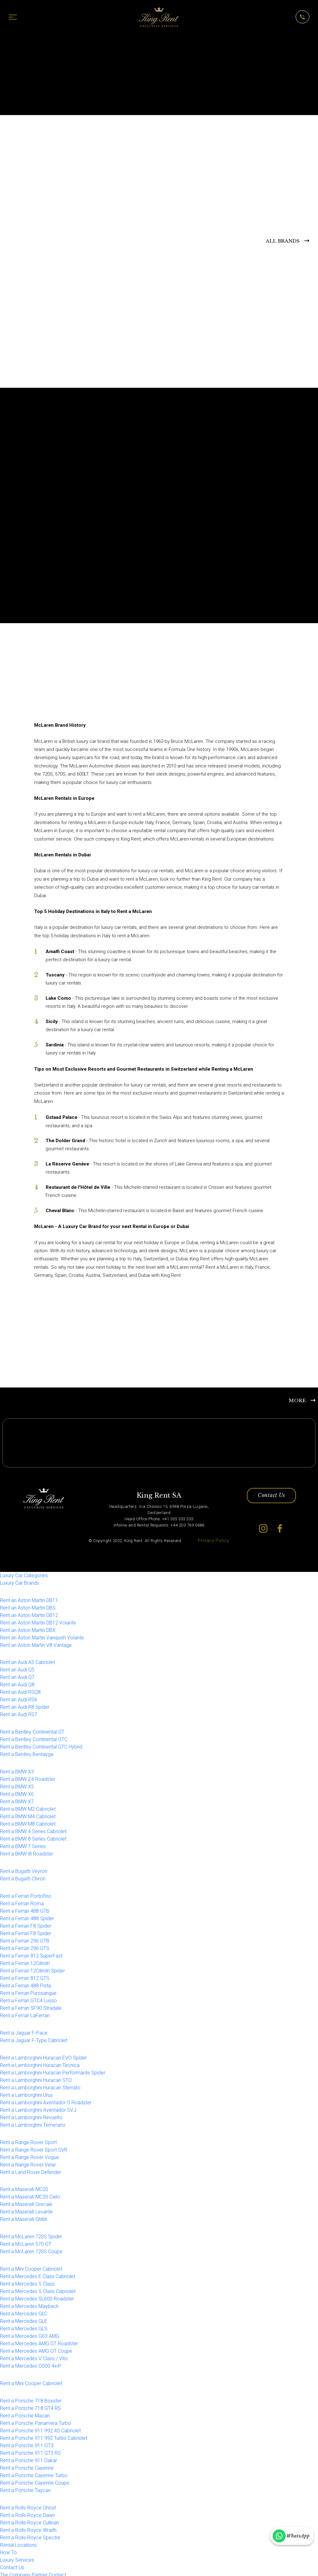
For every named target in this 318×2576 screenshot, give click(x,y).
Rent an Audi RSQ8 (20, 1690)
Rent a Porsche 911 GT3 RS (30, 2450)
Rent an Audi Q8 (17, 1682)
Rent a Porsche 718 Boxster (30, 2398)
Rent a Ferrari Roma (22, 1901)
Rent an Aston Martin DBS (28, 1605)
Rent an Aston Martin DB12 (29, 1612)
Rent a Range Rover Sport (28, 2140)
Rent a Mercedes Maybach (29, 2304)
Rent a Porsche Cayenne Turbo (33, 2473)
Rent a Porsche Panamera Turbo (35, 2420)
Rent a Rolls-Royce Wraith (28, 2527)
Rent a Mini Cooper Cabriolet (31, 2266)
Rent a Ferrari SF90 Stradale (30, 2005)
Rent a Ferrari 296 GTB (24, 1938)
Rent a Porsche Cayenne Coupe (34, 2480)
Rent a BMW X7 (17, 1799)
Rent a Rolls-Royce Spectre (30, 2535)
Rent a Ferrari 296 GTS (24, 1945)
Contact (57, 2572)
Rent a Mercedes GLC (23, 2311)
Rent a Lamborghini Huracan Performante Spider (52, 2070)
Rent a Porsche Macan (25, 2413)
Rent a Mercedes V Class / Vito (34, 2356)
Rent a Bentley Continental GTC (33, 1737)
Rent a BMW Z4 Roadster (27, 1777)
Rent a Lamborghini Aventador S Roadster (46, 2100)
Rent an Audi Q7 (17, 1675)
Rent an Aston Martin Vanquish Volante (42, 1635)
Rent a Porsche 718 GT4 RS (30, 2405)
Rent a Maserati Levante (26, 2209)
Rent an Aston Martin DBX (28, 1627)
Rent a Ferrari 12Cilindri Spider (32, 1968)
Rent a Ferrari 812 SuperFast (31, 1953)
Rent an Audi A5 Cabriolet (27, 1660)
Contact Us (271, 1493)
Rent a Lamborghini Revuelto (31, 2115)
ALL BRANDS (283, 241)
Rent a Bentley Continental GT (32, 1729)
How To (8, 2550)
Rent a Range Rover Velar (28, 2162)
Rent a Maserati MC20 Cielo (30, 2194)
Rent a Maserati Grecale (26, 2202)
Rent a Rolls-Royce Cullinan (29, 2520)
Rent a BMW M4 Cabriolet (28, 1814)
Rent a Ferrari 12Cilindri (25, 1960)
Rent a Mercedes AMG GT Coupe (36, 2348)
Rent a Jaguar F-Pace (24, 2030)
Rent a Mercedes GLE (23, 2319)
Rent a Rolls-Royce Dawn (27, 2512)
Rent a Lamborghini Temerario (33, 2122)
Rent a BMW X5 (17, 1784)
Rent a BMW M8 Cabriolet (28, 1821)
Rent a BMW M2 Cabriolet (28, 1806)
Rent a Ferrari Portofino (25, 1893)
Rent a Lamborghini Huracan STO (36, 2077)
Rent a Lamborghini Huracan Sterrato (40, 2085)
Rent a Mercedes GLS (24, 2326)
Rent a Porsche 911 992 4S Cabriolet (40, 2428)
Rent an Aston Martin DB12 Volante (38, 1620)
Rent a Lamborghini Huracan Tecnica (40, 2062)
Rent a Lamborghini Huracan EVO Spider (43, 2055)
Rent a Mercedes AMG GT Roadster (39, 2341)
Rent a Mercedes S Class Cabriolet (37, 2289)
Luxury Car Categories (24, 1573)
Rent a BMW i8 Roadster (26, 1851)
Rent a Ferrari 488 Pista (25, 1983)
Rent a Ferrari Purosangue (28, 1990)
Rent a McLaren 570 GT (25, 2242)
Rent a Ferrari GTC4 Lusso (28, 1998)
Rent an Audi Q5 (17, 1667)
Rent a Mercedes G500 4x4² (30, 2363)
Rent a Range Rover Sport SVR (33, 2147)
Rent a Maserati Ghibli (23, 2217)
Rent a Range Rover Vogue (29, 2154)
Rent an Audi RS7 (18, 1712)
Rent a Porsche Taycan (25, 2487)
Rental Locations (18, 2542)
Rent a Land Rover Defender (30, 2169)
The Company (15, 2572)
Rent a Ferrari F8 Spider (25, 1923)
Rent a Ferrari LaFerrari (25, 2013)
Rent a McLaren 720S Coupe (31, 2249)
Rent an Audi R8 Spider (24, 1704)
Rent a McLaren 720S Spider (31, 2234)
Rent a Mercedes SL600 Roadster (37, 2296)
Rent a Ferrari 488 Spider (27, 1916)
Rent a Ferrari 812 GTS (24, 1975)
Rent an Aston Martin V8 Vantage (36, 1642)
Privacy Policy (213, 1538)
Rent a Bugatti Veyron (23, 1869)
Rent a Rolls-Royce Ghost (28, 2505)
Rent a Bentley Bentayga (26, 1752)
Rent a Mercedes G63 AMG (29, 2334)
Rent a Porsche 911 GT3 (26, 2443)
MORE (297, 1397)
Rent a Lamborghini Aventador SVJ (38, 2107)
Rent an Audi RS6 (18, 1697)
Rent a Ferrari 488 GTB (24, 1908)
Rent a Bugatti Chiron (22, 1876)
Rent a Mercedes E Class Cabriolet (37, 2274)
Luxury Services (17, 2557)
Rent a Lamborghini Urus (26, 2092)
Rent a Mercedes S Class (27, 2281)
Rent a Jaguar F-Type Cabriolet (33, 2038)
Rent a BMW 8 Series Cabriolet (33, 1836)
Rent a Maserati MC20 (24, 2187)
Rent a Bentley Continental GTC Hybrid (41, 1744)
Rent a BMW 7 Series (23, 1844)
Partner (40, 2572)
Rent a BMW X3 (17, 1769)
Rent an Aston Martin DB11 (29, 1598)
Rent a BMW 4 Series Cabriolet (33, 1829)
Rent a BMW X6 (17, 1792)
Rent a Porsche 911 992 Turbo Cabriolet (43, 2435)
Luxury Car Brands (19, 1580)
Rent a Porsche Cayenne (27, 2465)
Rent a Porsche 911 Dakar (28, 2458)
